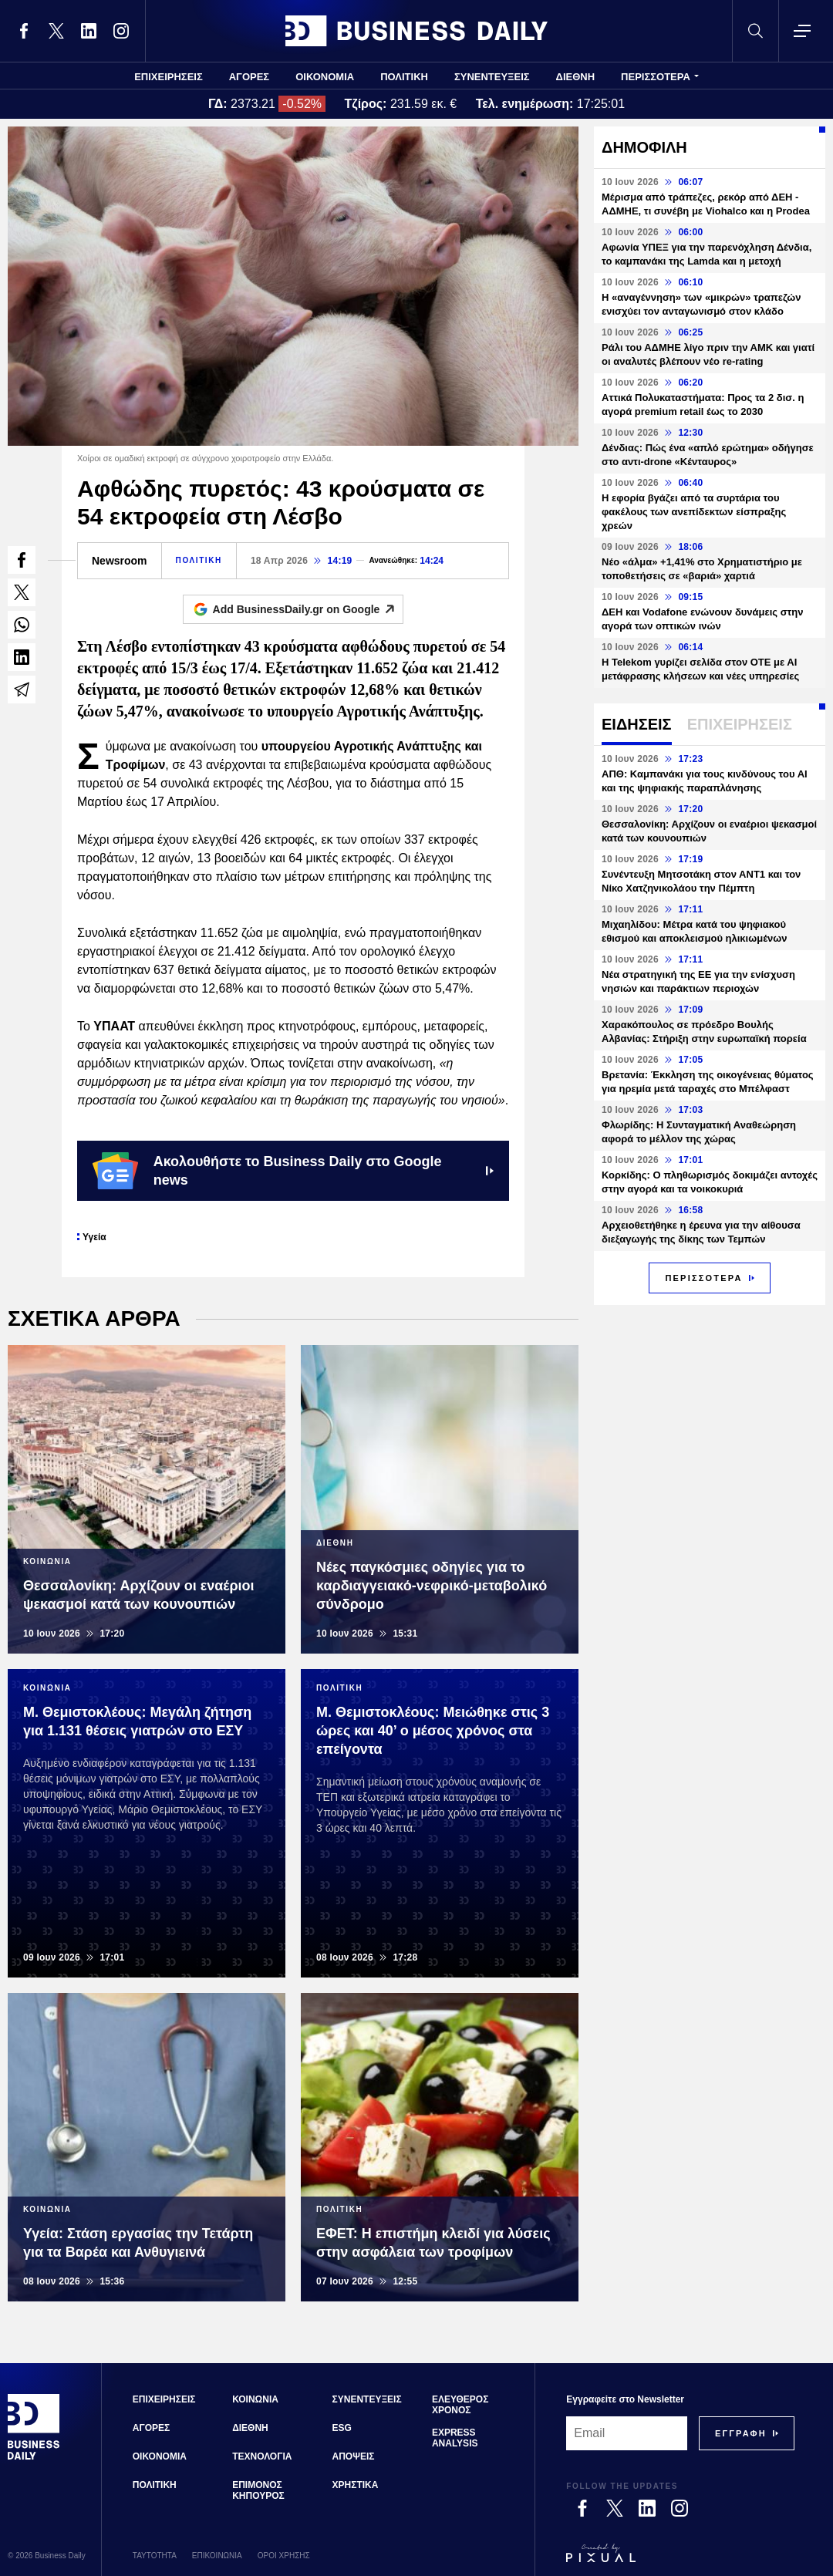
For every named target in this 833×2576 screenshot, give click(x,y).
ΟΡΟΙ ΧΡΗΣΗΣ (284, 2555)
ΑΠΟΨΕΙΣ (353, 2456)
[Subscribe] (741, 2433)
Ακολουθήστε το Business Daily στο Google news (293, 1170)
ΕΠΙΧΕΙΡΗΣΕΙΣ (168, 77)
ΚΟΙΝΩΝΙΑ (255, 2399)
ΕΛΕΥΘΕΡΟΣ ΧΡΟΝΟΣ (460, 2405)
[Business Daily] (34, 2457)
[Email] (626, 2433)
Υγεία (94, 1237)
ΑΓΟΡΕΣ (249, 77)
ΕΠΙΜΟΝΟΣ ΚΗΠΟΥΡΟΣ (258, 2490)
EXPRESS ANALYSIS (455, 2438)
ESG (342, 2428)
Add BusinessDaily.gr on (308, 609)
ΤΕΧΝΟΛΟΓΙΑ (262, 2456)
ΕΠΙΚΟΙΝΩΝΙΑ (217, 2555)
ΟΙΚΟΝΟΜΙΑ (324, 77)
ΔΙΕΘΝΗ (575, 77)
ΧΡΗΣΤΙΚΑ (355, 2485)
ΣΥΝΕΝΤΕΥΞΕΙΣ (492, 77)
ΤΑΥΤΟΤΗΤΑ (155, 2555)
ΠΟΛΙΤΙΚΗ (404, 77)
